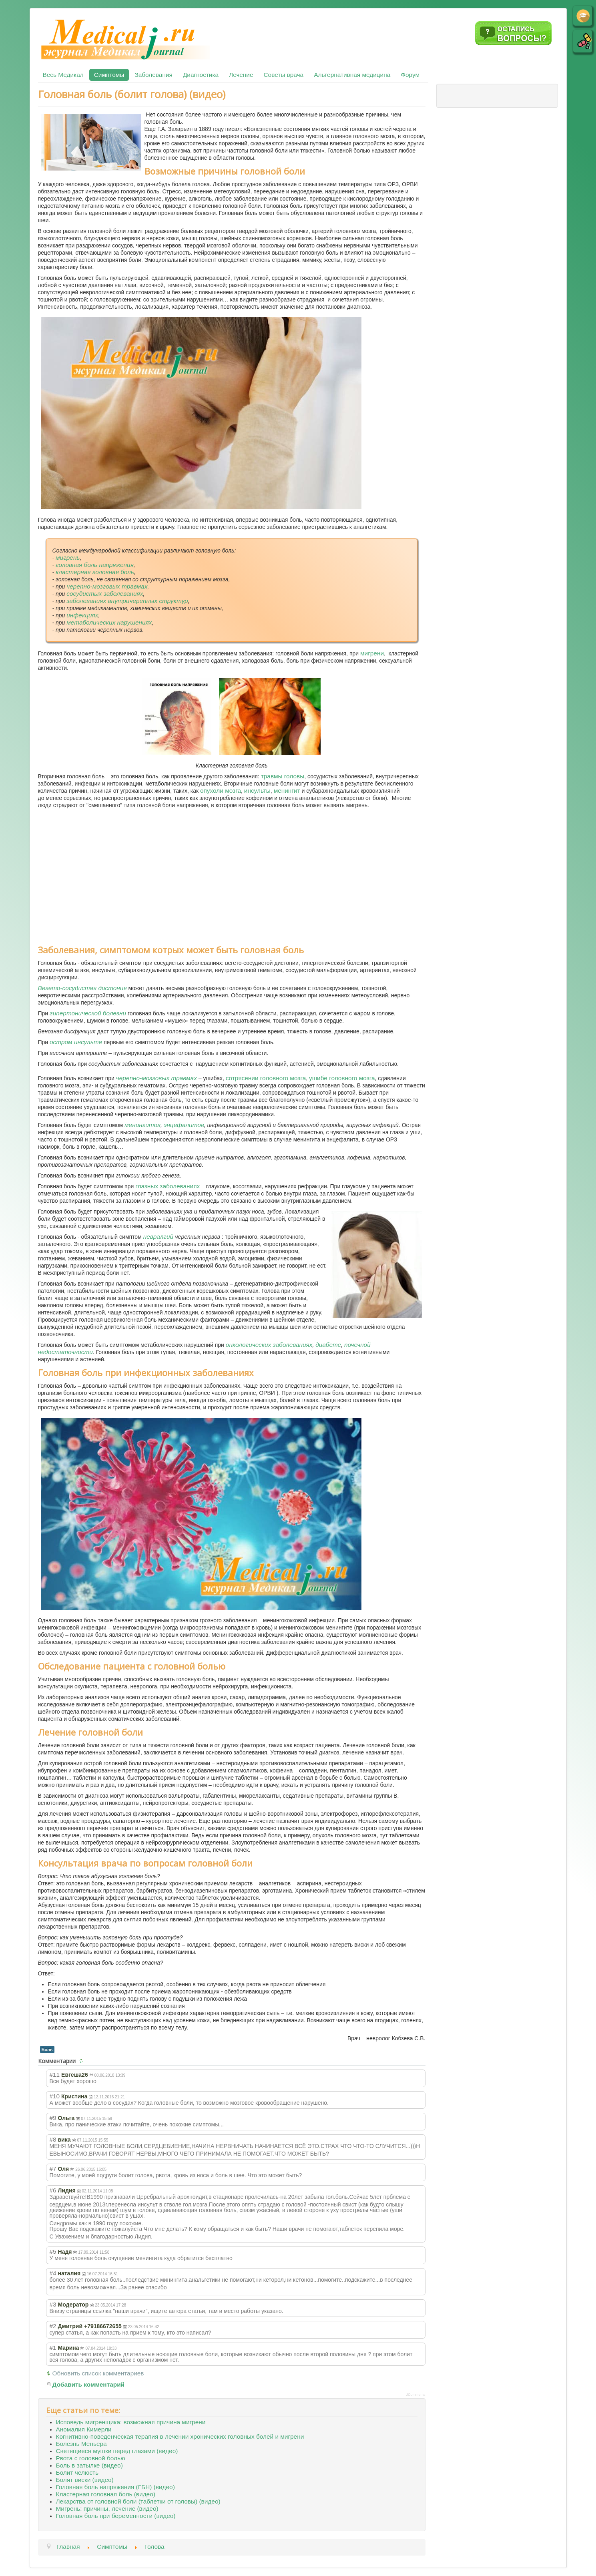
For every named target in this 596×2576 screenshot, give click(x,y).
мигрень (68, 557)
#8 (53, 2139)
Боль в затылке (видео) (89, 2465)
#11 (55, 2074)
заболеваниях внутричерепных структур (127, 600)
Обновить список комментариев (98, 2373)
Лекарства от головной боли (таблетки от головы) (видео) (138, 2501)
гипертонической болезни (88, 1013)
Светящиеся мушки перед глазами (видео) (117, 2450)
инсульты (257, 790)
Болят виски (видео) (85, 2479)
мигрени (372, 653)
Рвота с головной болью (90, 2458)
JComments (415, 2395)
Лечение (241, 74)
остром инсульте (76, 1042)
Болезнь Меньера (81, 2443)
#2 (53, 2326)
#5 (53, 2251)
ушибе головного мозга (342, 1078)
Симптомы (109, 74)
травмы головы (283, 776)
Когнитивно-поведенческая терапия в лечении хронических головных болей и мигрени (180, 2436)
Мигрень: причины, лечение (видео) (107, 2508)
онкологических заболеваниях (269, 1344)
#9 (53, 2117)
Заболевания (153, 74)
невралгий (159, 1236)
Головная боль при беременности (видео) (116, 2515)
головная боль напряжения (95, 564)
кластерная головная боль (95, 572)
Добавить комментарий (88, 2384)
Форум (410, 74)
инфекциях (82, 615)
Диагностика (201, 74)
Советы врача (284, 74)
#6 (53, 2190)
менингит (287, 790)
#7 (53, 2168)
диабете (328, 1344)
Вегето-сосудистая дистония (82, 988)
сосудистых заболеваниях (104, 593)
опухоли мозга (220, 790)
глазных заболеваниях (167, 1186)
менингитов (142, 1124)
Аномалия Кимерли (84, 2429)
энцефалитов (184, 1124)
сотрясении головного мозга (266, 1078)
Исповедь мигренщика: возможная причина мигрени (131, 2422)
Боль (47, 2049)
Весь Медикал (63, 74)
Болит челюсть (77, 2472)
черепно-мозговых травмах (106, 586)
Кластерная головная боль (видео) (105, 2494)
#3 (53, 2304)
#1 (53, 2347)
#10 (55, 2096)
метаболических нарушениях (109, 622)
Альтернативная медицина (352, 74)
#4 (53, 2273)
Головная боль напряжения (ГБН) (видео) (115, 2487)
